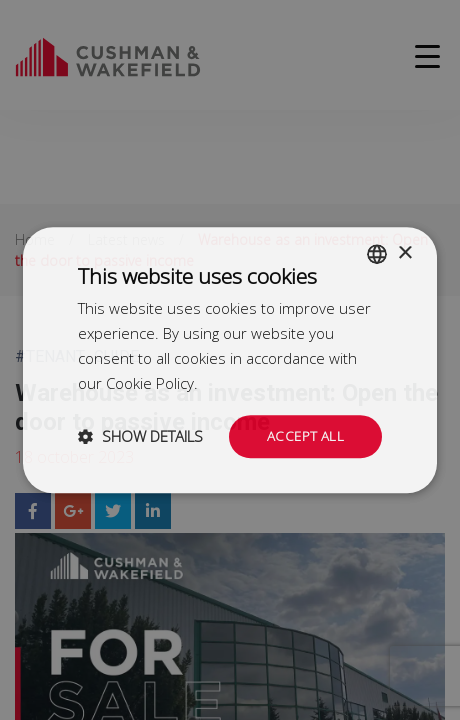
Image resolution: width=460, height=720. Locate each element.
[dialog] (230, 360)
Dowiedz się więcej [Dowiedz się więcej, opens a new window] (265, 382)
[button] (140, 437)
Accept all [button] (304, 435)
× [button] (404, 251)
